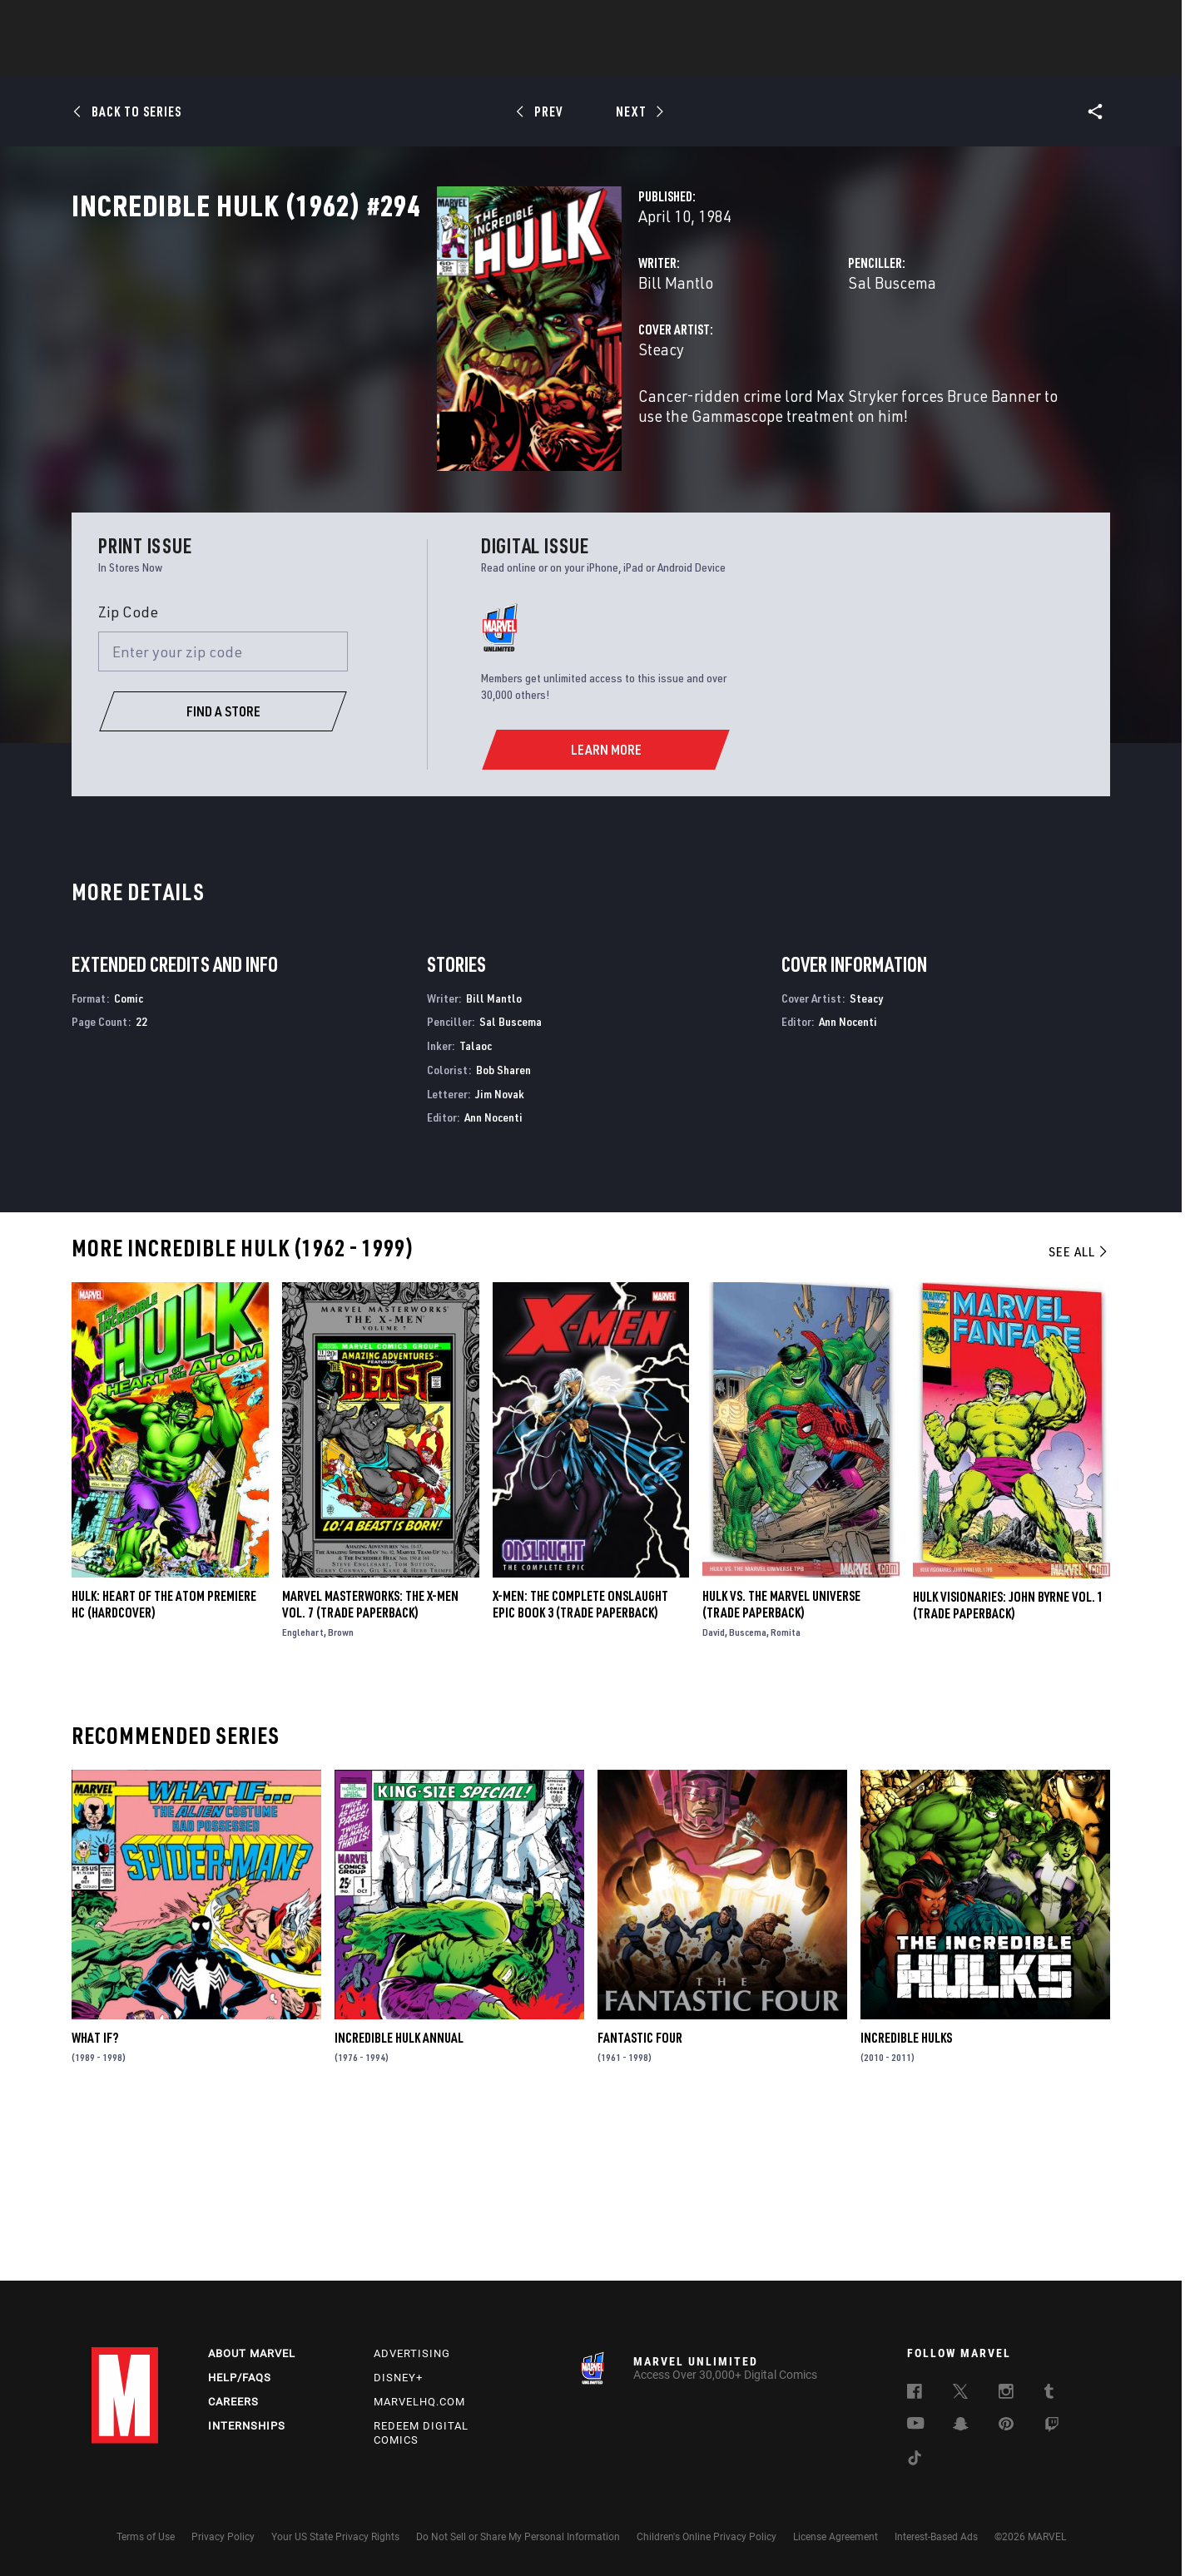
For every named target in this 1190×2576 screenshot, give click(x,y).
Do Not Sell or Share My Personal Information (518, 2537)
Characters (486, 59)
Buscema (747, 1796)
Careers (233, 2401)
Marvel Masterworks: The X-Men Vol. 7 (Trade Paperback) (370, 1768)
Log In (152, 21)
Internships (246, 2426)
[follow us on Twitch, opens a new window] (1051, 2427)
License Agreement (835, 2537)
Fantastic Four (639, 2201)
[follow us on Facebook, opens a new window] (914, 2393)
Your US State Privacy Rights (335, 2537)
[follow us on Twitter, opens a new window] (960, 2393)
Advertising (412, 2353)
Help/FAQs (239, 2377)
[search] (1069, 21)
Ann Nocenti (493, 1281)
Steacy (406, 422)
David (713, 1796)
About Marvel (251, 2353)
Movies (567, 59)
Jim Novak (499, 1257)
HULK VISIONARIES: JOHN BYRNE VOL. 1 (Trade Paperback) (1008, 1768)
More (837, 59)
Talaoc (475, 1208)
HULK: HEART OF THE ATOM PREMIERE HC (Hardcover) (164, 1768)
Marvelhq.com (419, 2401)
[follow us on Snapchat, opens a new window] (961, 2426)
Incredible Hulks (906, 2201)
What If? (95, 2201)
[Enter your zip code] (223, 815)
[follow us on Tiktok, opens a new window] (914, 2460)
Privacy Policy (223, 2537)
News (343, 59)
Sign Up (206, 21)
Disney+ (398, 2377)
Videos (776, 59)
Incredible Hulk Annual (399, 2201)
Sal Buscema (764, 355)
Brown (341, 1796)
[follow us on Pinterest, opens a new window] (1006, 2425)
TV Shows (641, 59)
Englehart (303, 1796)
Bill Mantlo (420, 355)
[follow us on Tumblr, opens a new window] (1049, 2393)
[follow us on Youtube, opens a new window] (916, 2424)
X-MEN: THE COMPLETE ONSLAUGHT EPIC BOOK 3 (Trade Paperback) (580, 1768)
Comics (405, 59)
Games (712, 59)
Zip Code (128, 774)
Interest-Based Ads (936, 2537)
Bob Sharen (503, 1233)
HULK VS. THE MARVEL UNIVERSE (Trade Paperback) (781, 1768)
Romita (786, 1796)
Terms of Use (146, 2537)
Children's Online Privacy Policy (706, 2537)
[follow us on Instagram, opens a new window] (1006, 2393)
